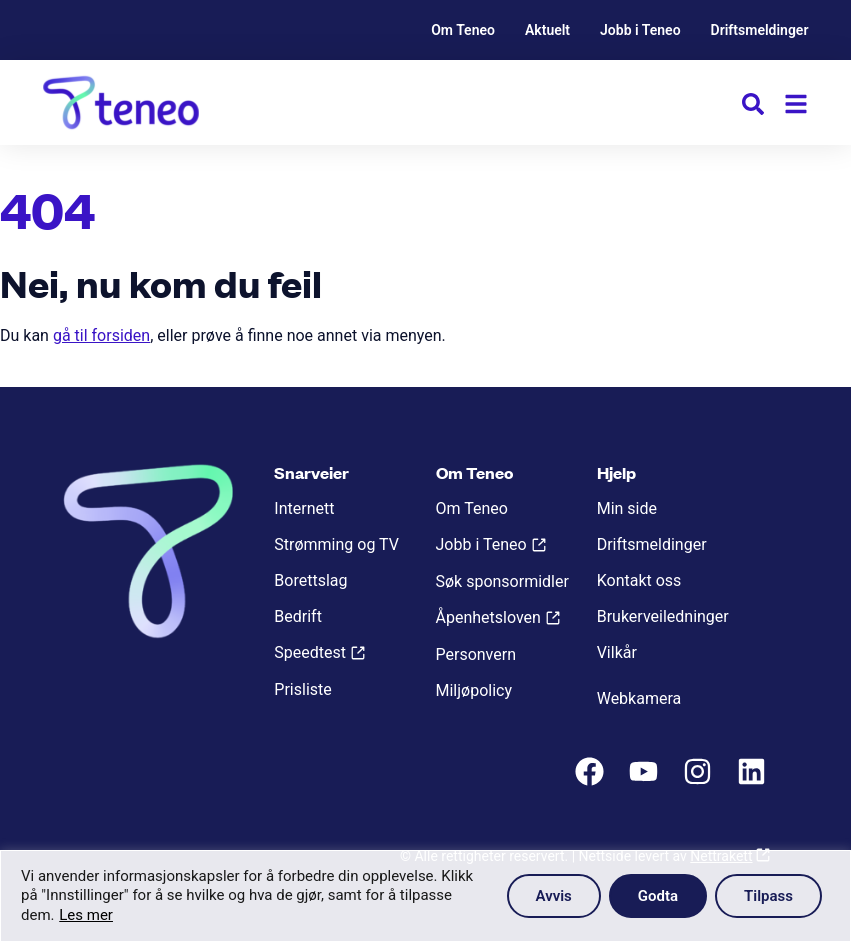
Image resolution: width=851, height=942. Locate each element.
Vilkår (617, 652)
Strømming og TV (336, 544)
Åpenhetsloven (488, 617)
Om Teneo (463, 30)
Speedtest (310, 652)
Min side (627, 508)
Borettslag (310, 580)
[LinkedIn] (754, 781)
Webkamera (639, 698)
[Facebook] (592, 781)
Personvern (476, 654)
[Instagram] (700, 781)
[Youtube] (646, 781)
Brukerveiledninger (663, 616)
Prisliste (302, 689)
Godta (658, 896)
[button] (753, 107)
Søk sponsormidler (502, 581)
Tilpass (768, 896)
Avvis (554, 896)
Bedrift (298, 616)
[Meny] (796, 104)
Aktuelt (547, 30)
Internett (304, 508)
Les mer (86, 915)
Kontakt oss (639, 580)
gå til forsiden (101, 335)
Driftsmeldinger (760, 30)
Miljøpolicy (474, 690)
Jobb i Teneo (640, 30)
